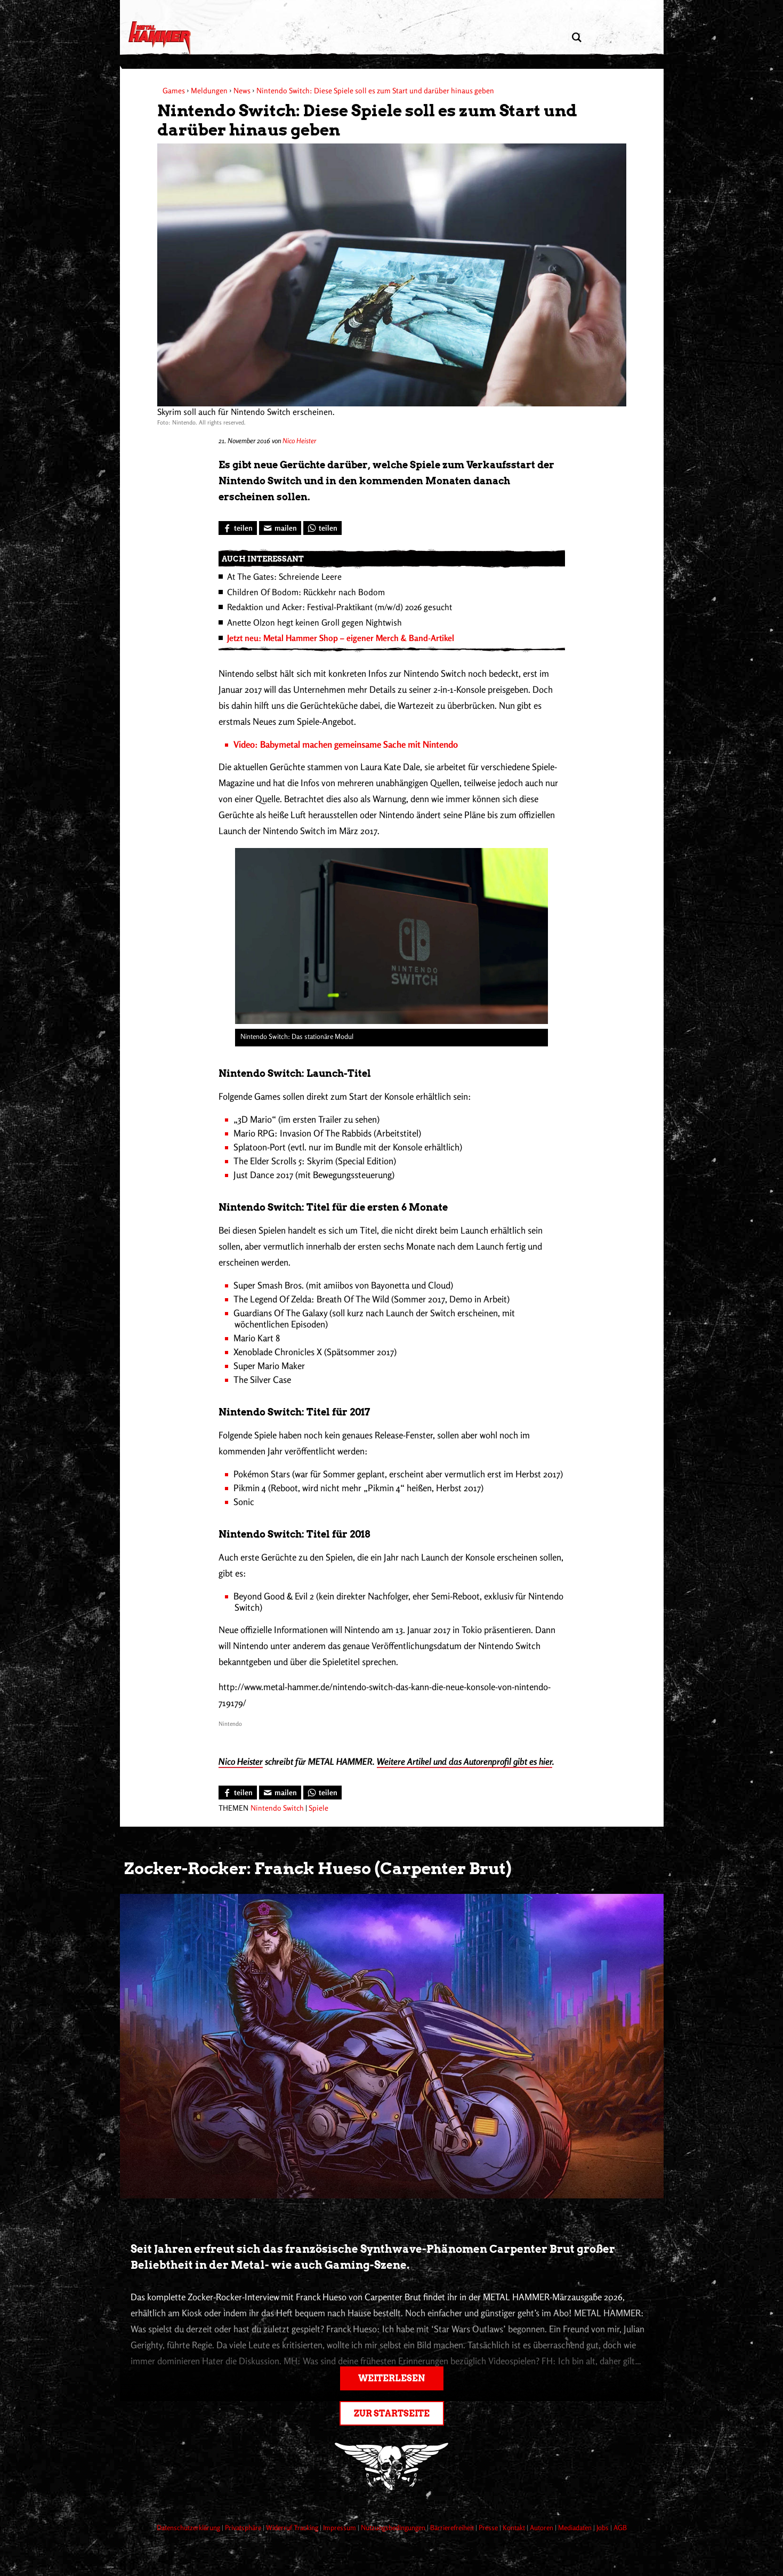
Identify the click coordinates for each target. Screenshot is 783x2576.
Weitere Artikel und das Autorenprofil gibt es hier (464, 1761)
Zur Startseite (392, 2414)
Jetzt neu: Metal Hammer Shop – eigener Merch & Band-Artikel (340, 638)
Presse (489, 2527)
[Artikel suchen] (577, 37)
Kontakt (515, 2527)
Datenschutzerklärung (189, 2527)
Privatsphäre (244, 2527)
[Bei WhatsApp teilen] (322, 528)
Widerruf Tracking (293, 2527)
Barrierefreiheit (452, 2527)
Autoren (542, 2527)
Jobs (603, 2527)
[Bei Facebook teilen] (238, 528)
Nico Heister (299, 440)
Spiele (318, 1807)
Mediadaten (575, 2527)
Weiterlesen (391, 2378)
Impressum (340, 2527)
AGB (620, 2527)
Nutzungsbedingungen (394, 2527)
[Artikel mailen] (280, 528)
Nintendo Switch (277, 1807)
